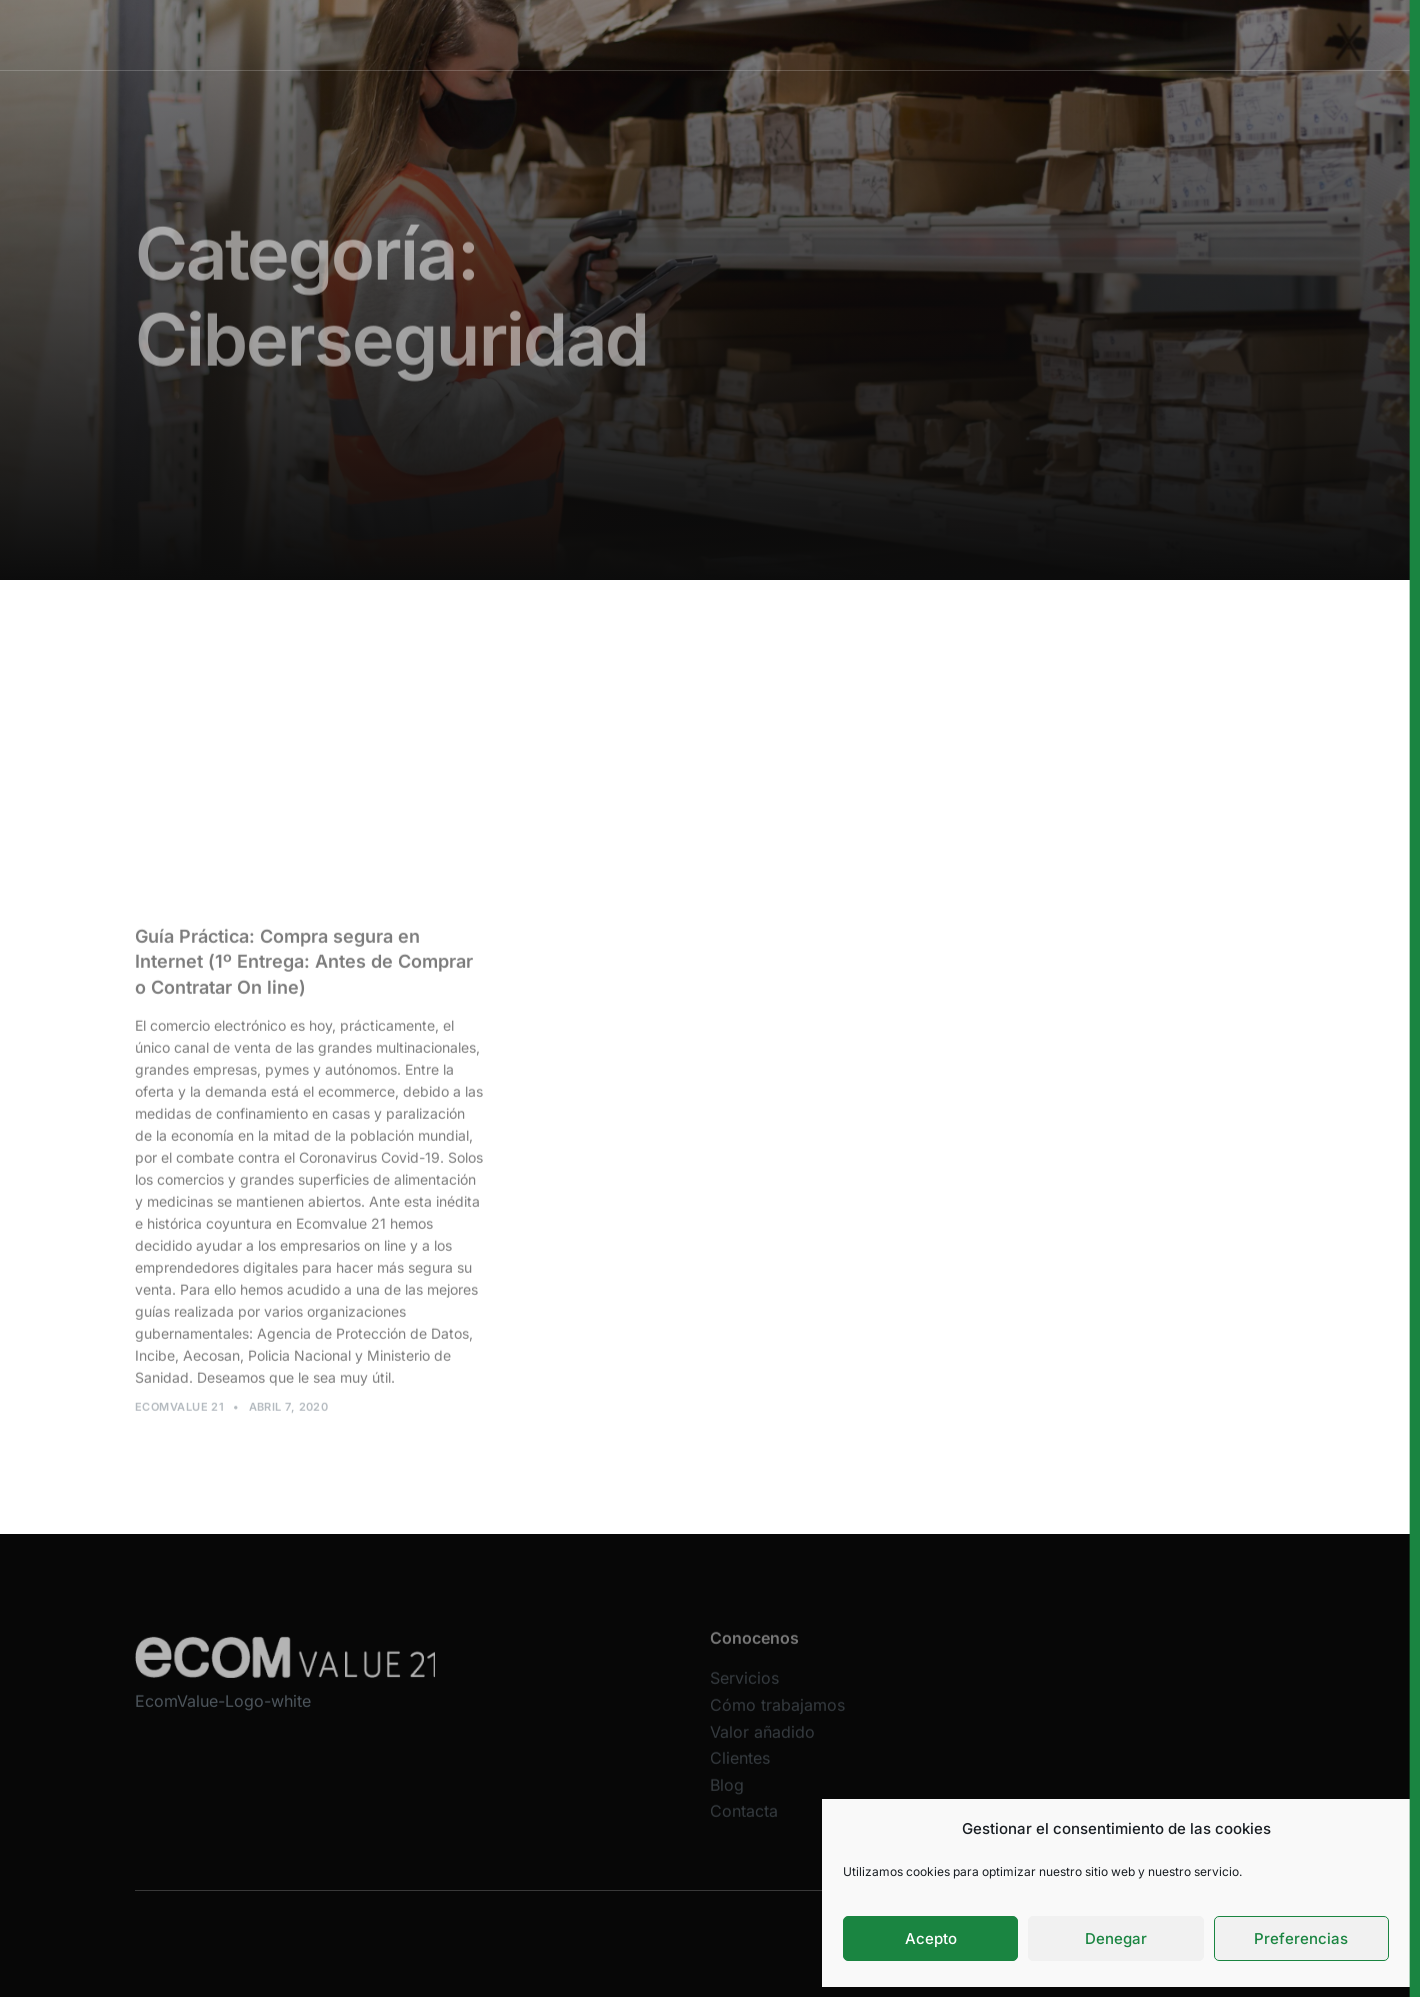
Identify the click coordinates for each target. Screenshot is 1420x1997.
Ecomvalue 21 (179, 1412)
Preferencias (1301, 1938)
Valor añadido (832, 34)
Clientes (935, 34)
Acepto (931, 1938)
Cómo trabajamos (697, 34)
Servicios (578, 34)
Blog (727, 1796)
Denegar (1116, 1938)
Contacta (744, 1823)
